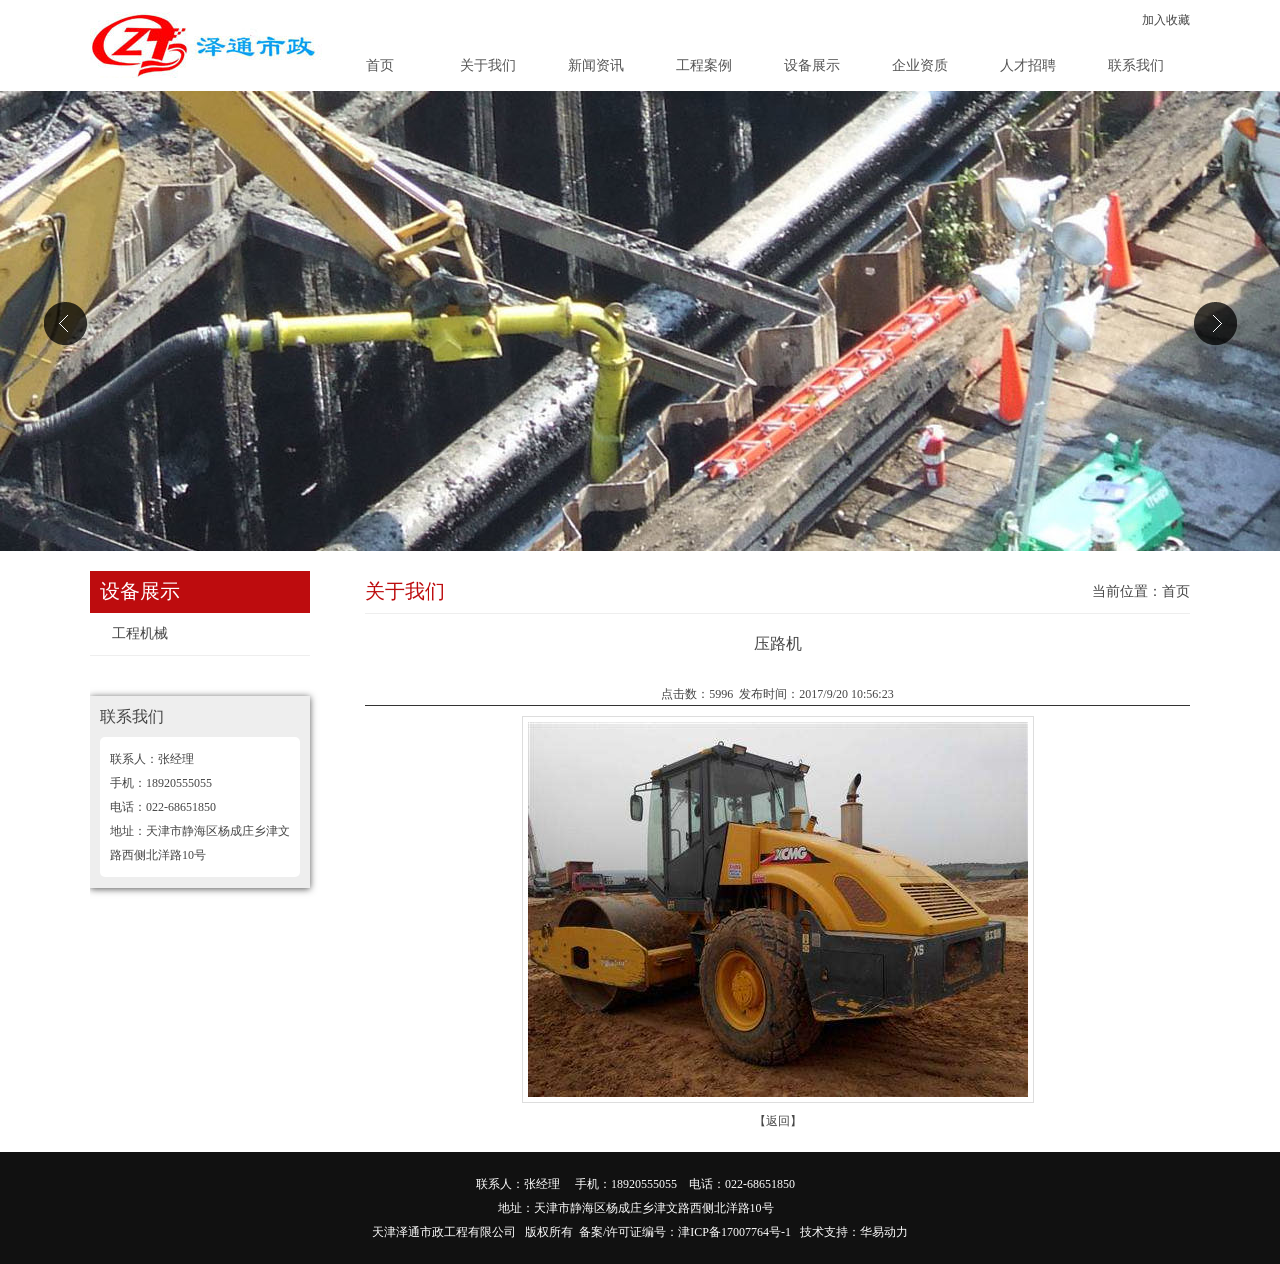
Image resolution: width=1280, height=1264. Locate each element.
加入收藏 (1166, 20)
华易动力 (884, 1232)
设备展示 (812, 65)
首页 (380, 65)
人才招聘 (1028, 65)
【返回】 (778, 1121)
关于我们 (488, 65)
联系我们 (1136, 65)
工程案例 (704, 65)
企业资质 (920, 65)
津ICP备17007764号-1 (734, 1232)
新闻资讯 (596, 65)
